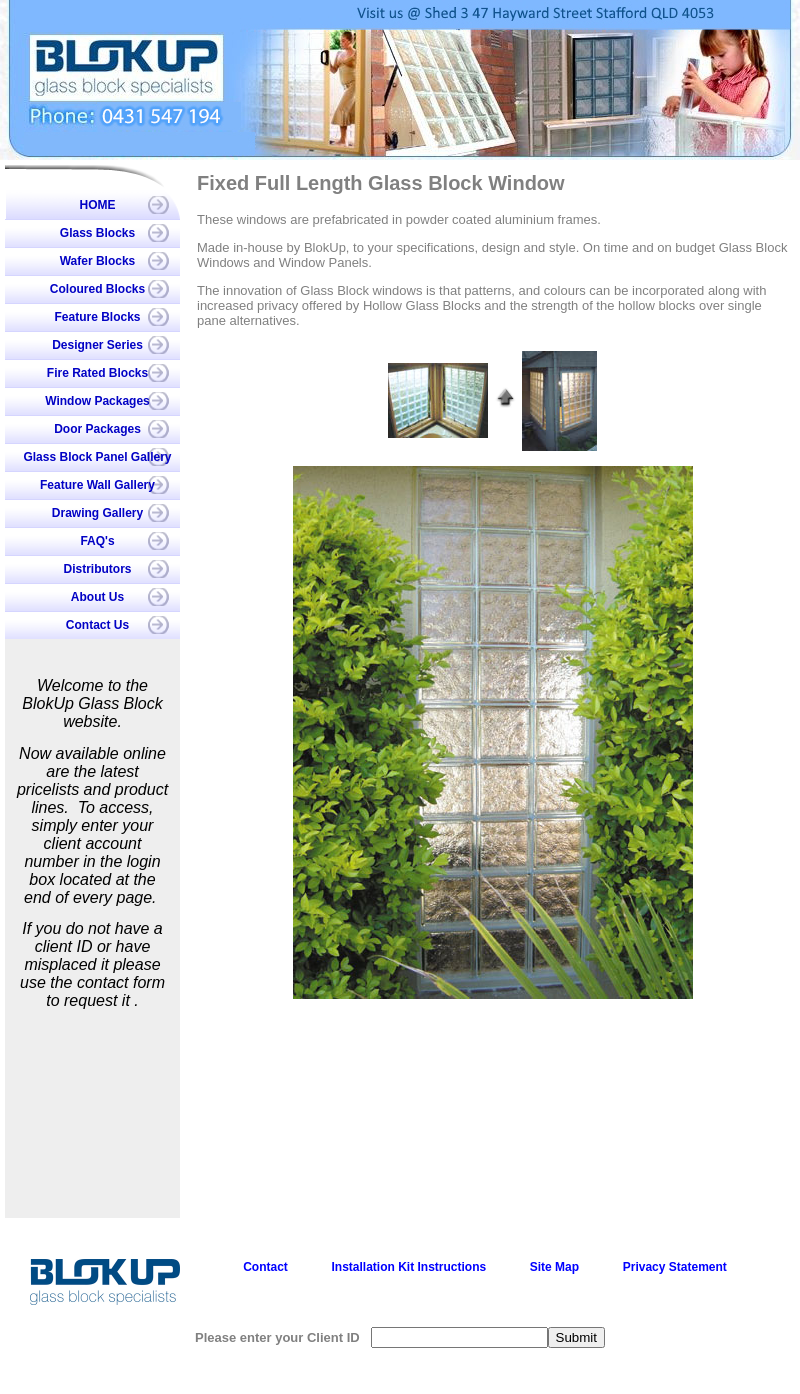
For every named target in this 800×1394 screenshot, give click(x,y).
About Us (97, 597)
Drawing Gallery (97, 513)
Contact (265, 1267)
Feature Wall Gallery (97, 485)
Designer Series (97, 345)
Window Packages (97, 401)
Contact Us (97, 625)
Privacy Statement (675, 1267)
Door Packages (97, 429)
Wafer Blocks (98, 261)
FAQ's (97, 541)
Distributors (97, 569)
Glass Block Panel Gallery (97, 457)
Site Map (554, 1267)
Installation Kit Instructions (408, 1267)
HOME (98, 205)
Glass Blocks (97, 233)
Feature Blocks (97, 317)
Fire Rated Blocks (97, 373)
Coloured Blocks (97, 289)
